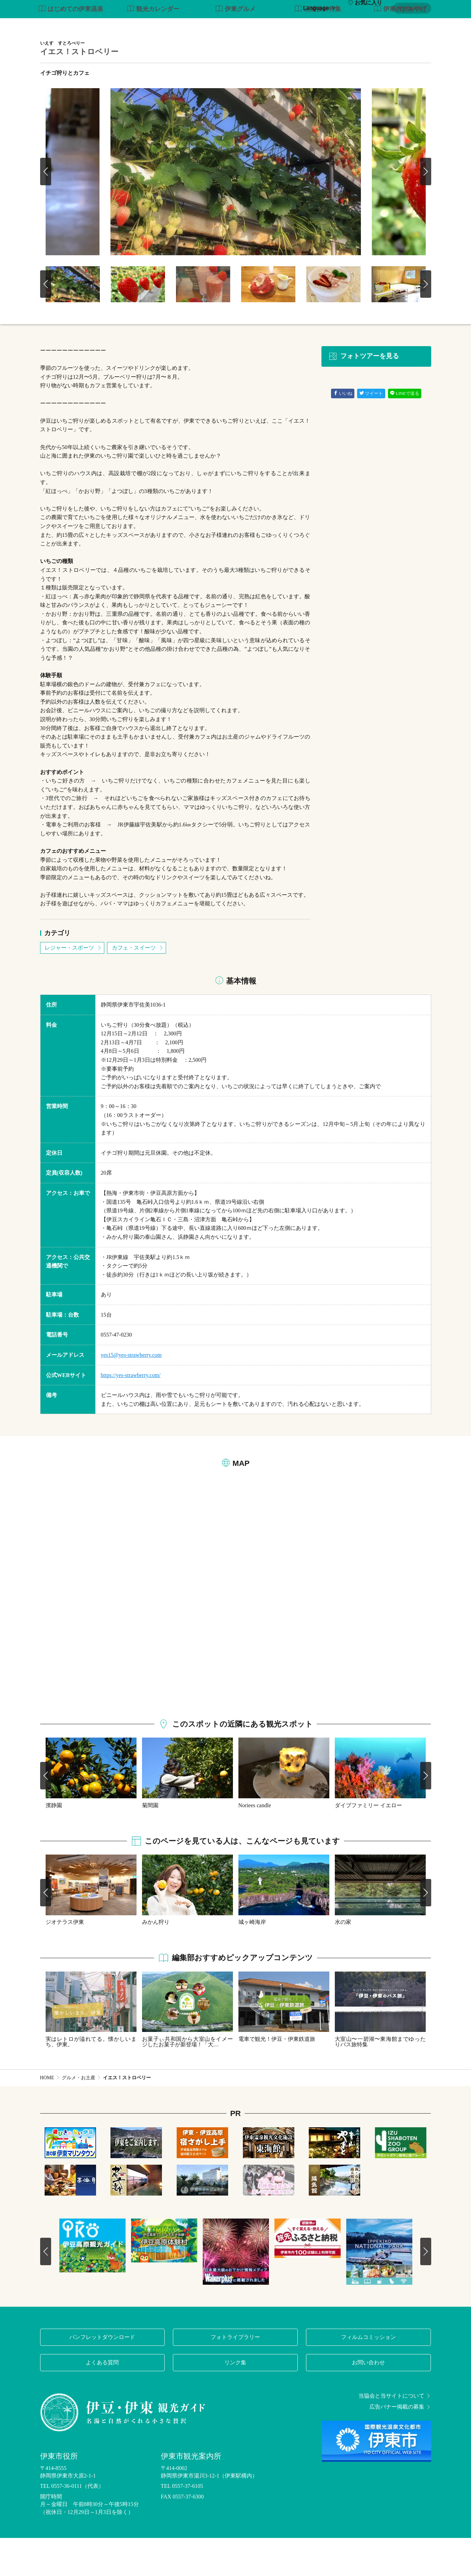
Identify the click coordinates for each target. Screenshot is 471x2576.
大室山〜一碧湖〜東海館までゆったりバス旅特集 (380, 2080)
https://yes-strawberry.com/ (131, 1413)
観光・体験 (258, 27)
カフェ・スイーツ (138, 986)
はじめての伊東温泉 (70, 47)
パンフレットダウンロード (102, 2375)
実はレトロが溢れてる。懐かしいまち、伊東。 (91, 2080)
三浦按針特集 (318, 47)
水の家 (343, 1960)
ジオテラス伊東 (65, 1960)
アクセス (420, 27)
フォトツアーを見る (363, 394)
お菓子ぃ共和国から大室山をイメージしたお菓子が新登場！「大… (187, 2080)
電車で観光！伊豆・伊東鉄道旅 (276, 2077)
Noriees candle (254, 1843)
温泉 (288, 27)
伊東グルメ (235, 47)
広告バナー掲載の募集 (400, 2445)
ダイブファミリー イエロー (368, 1843)
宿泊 (392, 27)
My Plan (411, 8)
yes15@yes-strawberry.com (131, 1393)
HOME (47, 2116)
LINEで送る (404, 432)
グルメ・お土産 (324, 27)
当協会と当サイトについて (394, 2434)
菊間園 (150, 1843)
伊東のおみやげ (400, 47)
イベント (365, 27)
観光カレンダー (153, 47)
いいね (342, 432)
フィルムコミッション (368, 2375)
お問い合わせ (368, 2400)
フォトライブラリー (235, 2375)
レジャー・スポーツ (73, 986)
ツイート (371, 432)
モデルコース (217, 27)
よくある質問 (102, 2400)
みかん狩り (155, 1960)
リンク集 (235, 2400)
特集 (184, 27)
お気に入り (365, 8)
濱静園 (54, 1843)
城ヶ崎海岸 (252, 1960)
